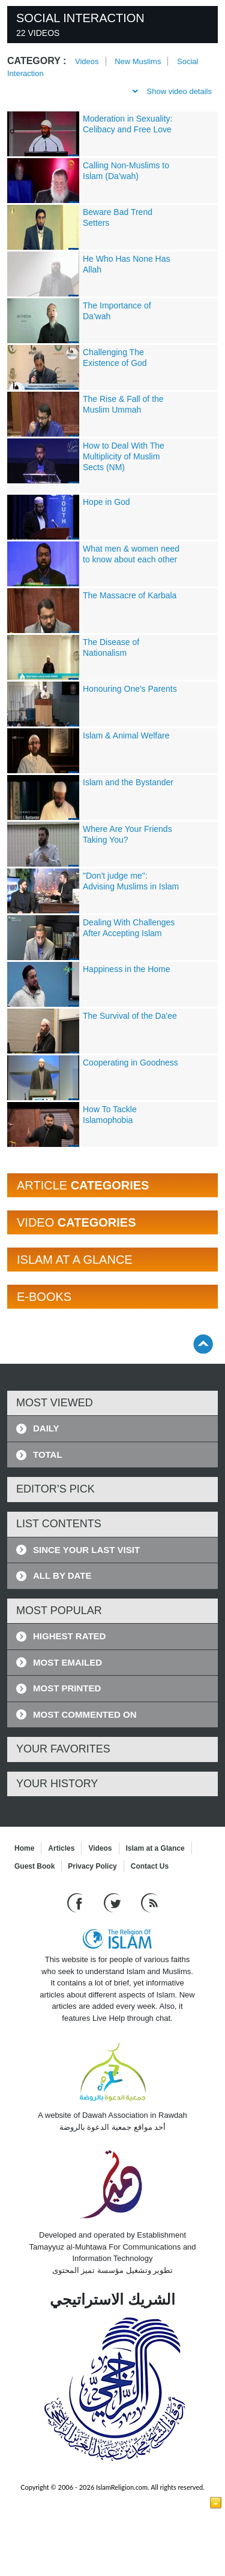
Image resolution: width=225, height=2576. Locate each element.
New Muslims (138, 61)
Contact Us (150, 1866)
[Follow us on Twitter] (114, 1902)
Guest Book (34, 1866)
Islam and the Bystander (128, 782)
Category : (36, 61)
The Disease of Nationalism (111, 647)
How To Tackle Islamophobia (110, 1114)
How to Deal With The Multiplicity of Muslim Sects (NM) (123, 456)
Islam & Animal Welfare (126, 735)
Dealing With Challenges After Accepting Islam (129, 928)
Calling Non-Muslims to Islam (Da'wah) (126, 171)
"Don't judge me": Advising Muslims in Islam (131, 881)
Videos (87, 61)
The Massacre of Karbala (129, 595)
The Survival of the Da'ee (130, 1016)
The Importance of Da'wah (117, 311)
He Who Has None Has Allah (126, 264)
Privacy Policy (92, 1866)
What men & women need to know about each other (131, 554)
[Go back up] (203, 1344)
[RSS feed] (149, 1902)
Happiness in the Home (126, 969)
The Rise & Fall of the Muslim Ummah (123, 404)
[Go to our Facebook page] (76, 1902)
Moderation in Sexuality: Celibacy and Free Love (127, 124)
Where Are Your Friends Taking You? (127, 834)
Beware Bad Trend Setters (117, 217)
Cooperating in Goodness (130, 1062)
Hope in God (106, 502)
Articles (61, 1848)
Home (24, 1848)
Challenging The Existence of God (115, 357)
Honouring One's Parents (130, 689)
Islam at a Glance (155, 1848)
